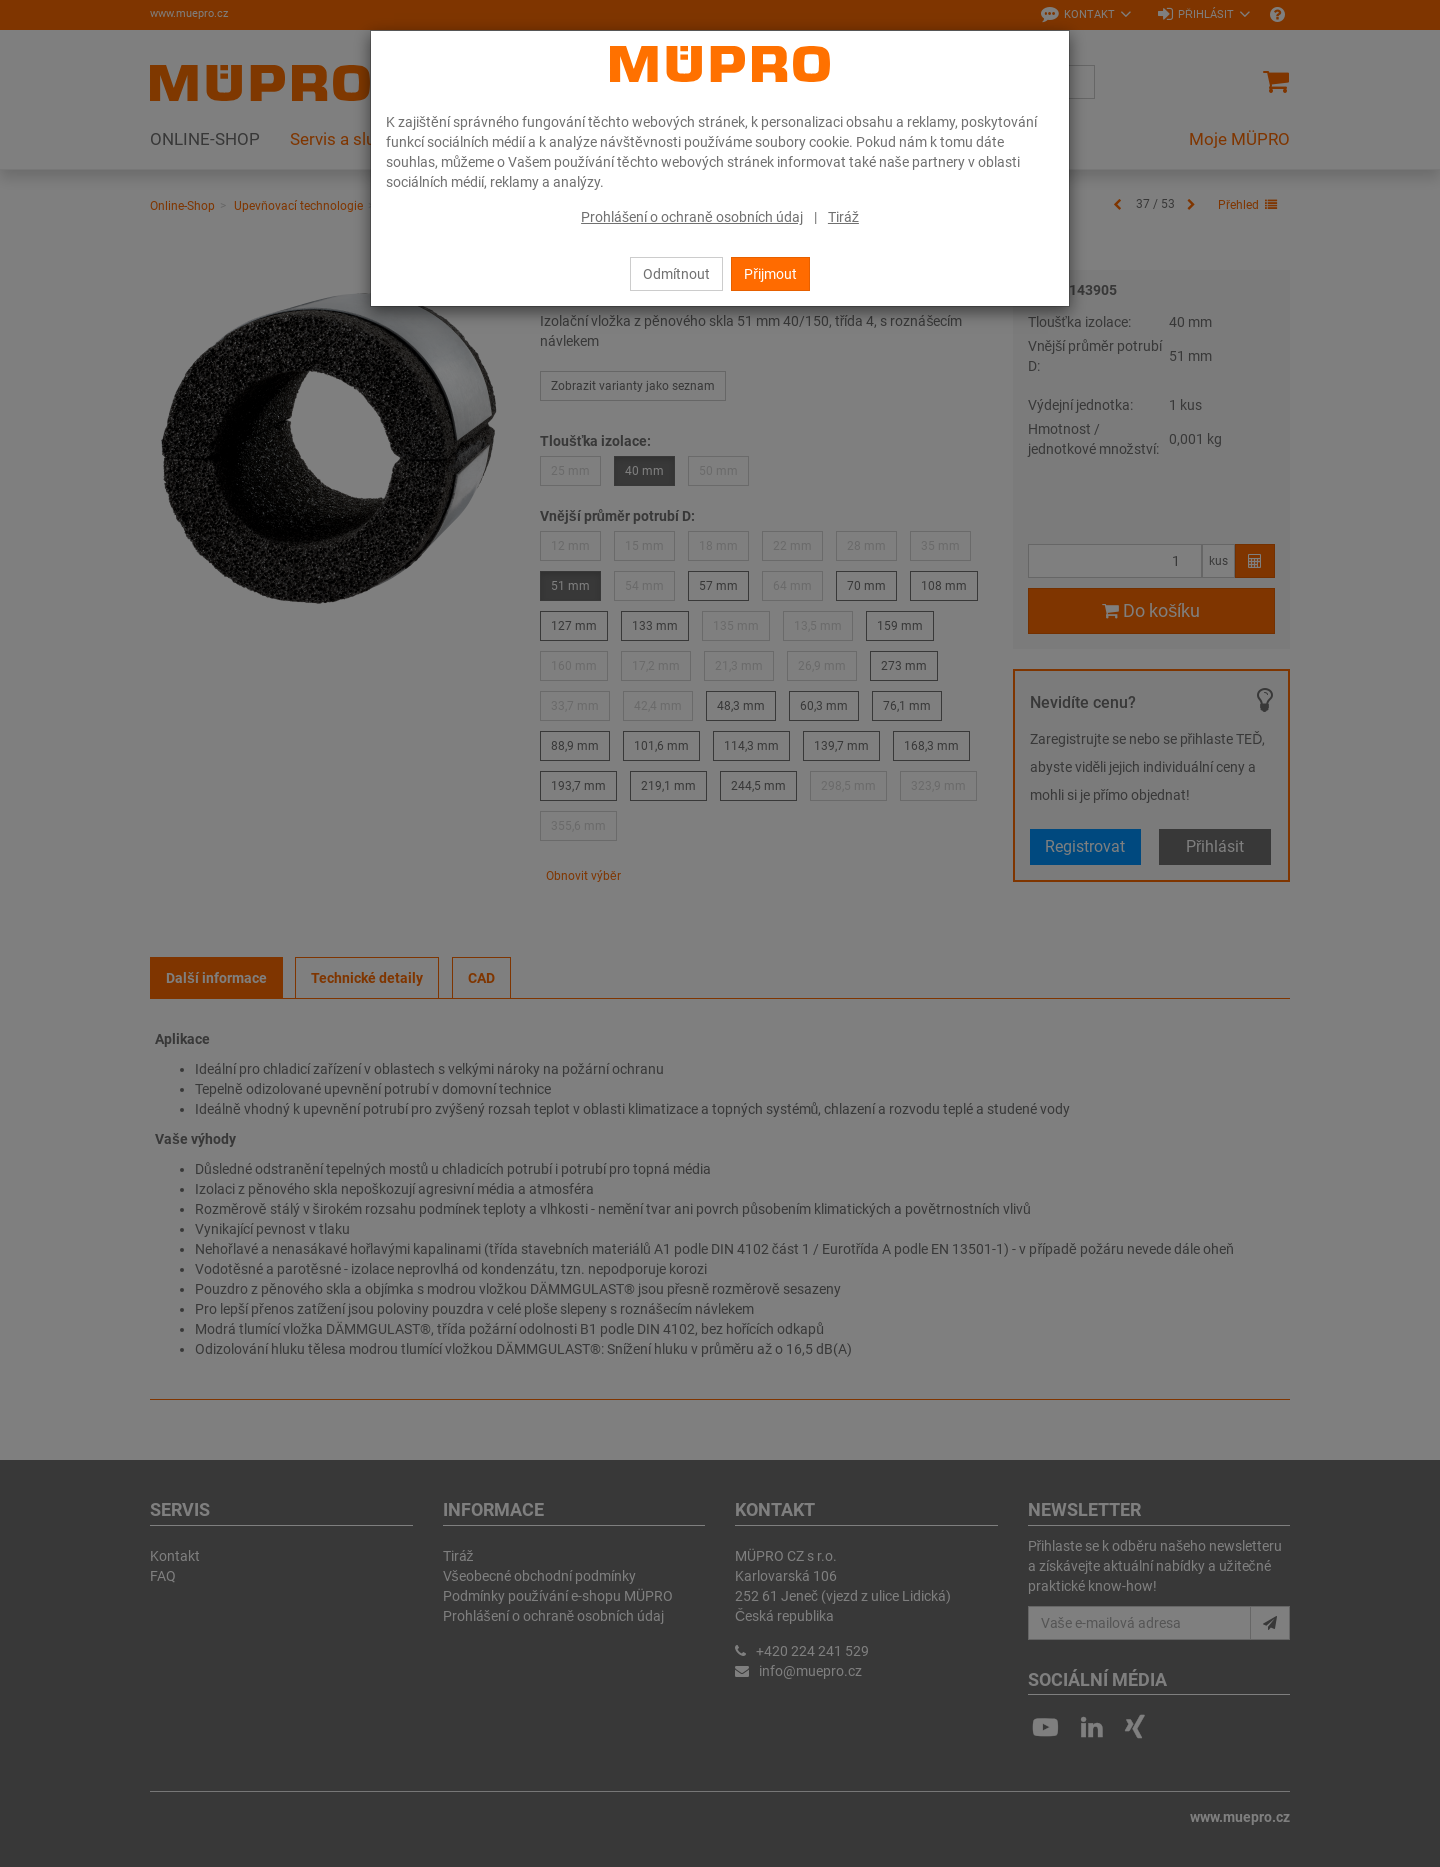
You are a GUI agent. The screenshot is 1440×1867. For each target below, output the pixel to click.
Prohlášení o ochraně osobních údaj (692, 217)
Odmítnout (676, 274)
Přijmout (770, 274)
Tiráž (843, 217)
